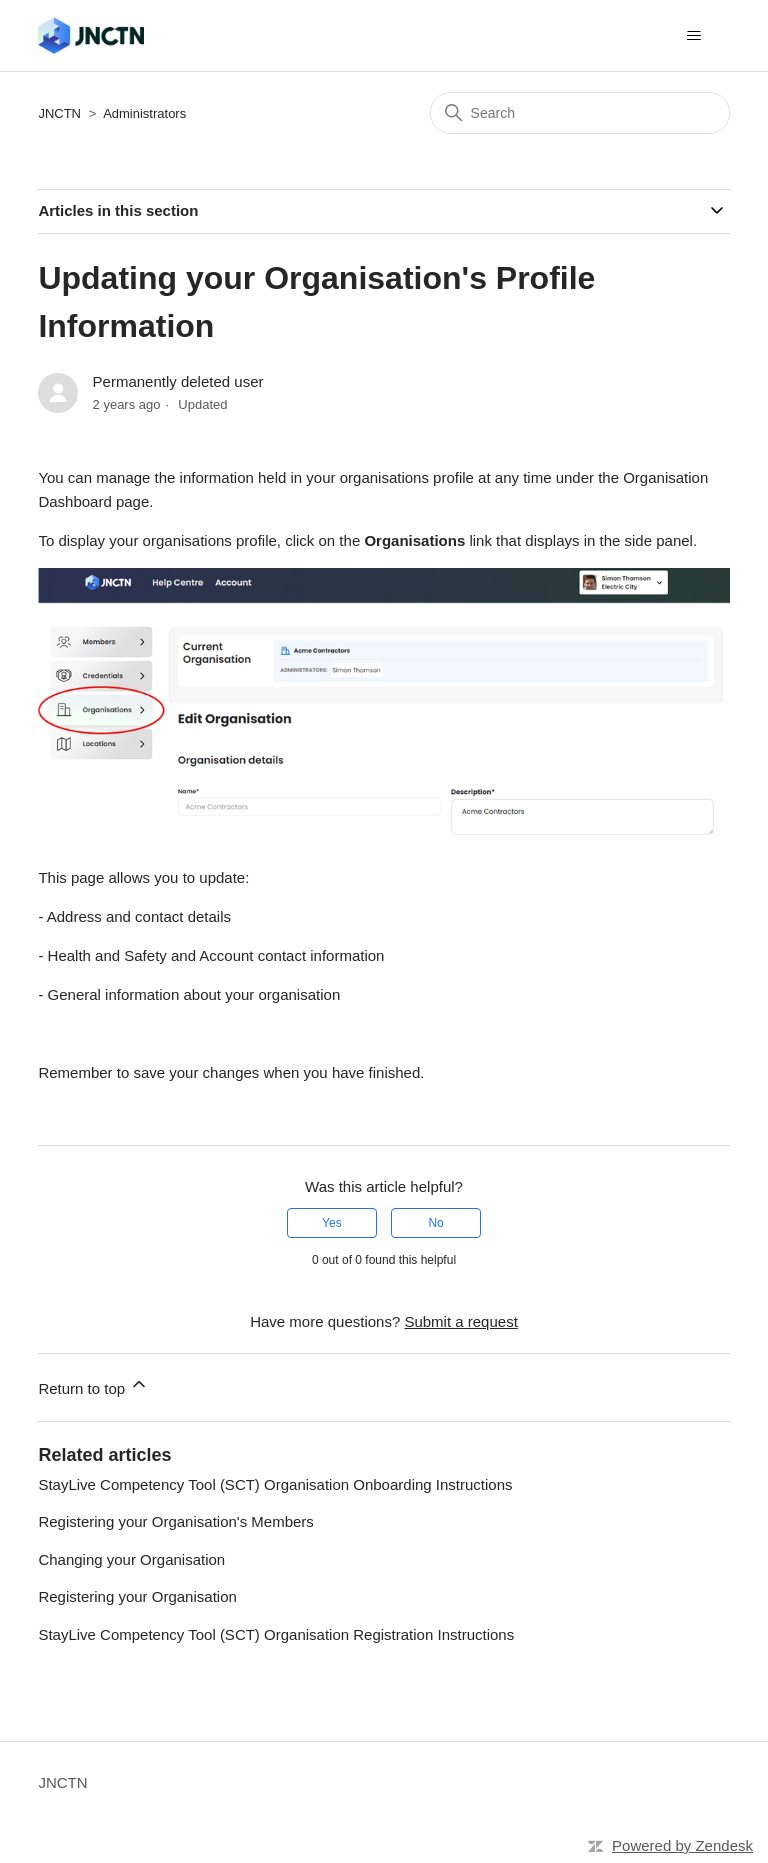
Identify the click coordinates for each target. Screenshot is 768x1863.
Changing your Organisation (131, 1559)
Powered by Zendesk (682, 1845)
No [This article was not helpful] (435, 1223)
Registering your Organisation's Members (175, 1521)
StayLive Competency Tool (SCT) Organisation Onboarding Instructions (275, 1484)
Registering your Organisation (137, 1596)
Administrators (144, 113)
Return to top (93, 1385)
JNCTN (59, 113)
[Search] (580, 113)
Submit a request (460, 1321)
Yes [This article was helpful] (332, 1223)
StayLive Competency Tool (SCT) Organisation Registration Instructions (276, 1634)
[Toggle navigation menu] (694, 36)
